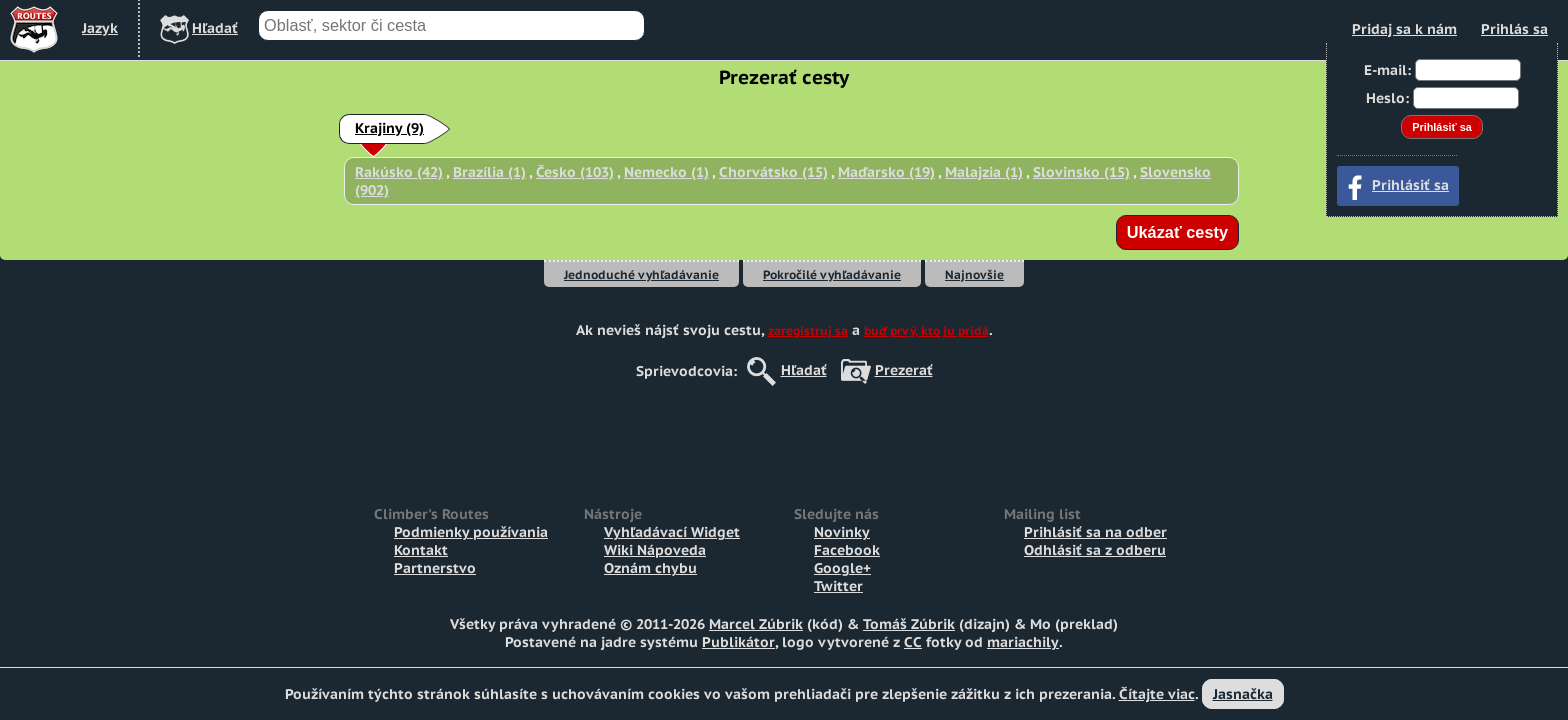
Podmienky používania (471, 532)
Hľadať (804, 370)
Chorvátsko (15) (773, 172)
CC (913, 642)
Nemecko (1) (666, 172)
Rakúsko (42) (399, 172)
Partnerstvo (435, 568)
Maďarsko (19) (886, 172)
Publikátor (738, 642)
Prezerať (904, 370)
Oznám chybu (650, 568)
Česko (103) (575, 172)
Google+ (842, 568)
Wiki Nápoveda (655, 550)
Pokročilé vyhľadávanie (832, 274)
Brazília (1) (489, 172)
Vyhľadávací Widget (672, 532)
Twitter (838, 586)
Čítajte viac (1157, 694)
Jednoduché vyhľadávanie (641, 274)
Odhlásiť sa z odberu (1095, 550)
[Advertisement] (784, 436)
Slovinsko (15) (1081, 172)
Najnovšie (974, 274)
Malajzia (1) (984, 172)
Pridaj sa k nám (1404, 29)
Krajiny (389, 128)
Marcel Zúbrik (756, 624)
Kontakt (421, 550)
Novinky (842, 532)
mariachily (1023, 642)
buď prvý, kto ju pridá (926, 330)
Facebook (847, 550)
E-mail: (1387, 70)
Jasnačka (1243, 694)
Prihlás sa (1514, 29)
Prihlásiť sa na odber (1095, 532)
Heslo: (1387, 98)
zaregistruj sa (808, 330)
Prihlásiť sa (1410, 185)
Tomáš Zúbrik (909, 624)
